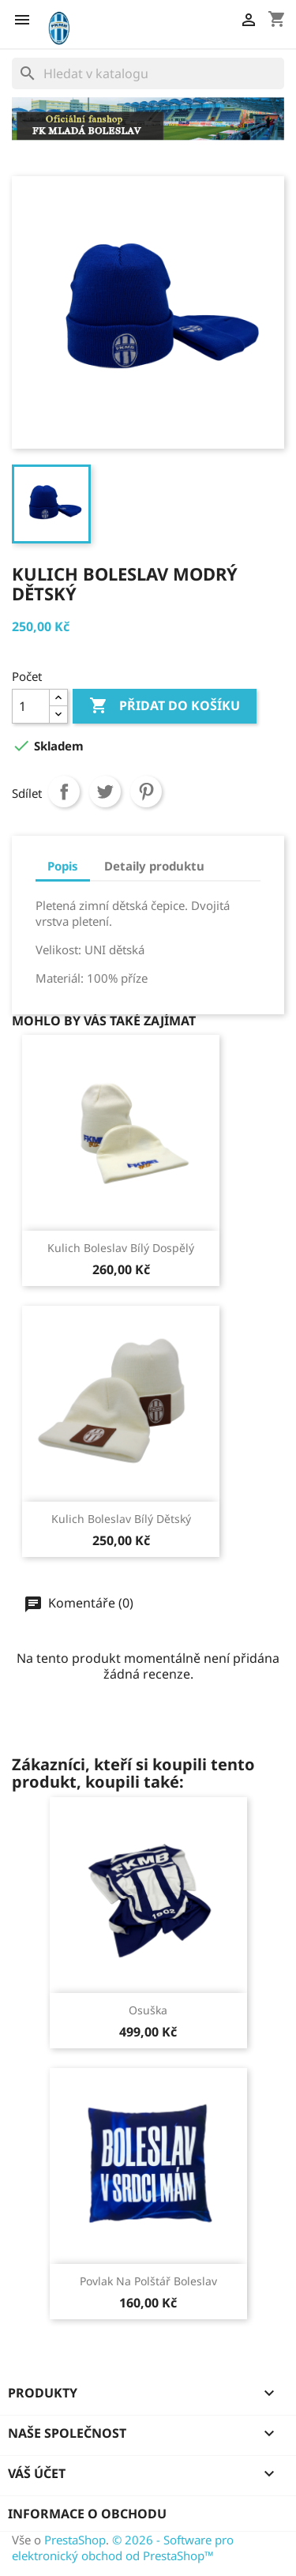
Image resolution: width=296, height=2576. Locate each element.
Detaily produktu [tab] (154, 866)
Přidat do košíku (164, 706)
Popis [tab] (62, 866)
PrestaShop (75, 2540)
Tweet (105, 791)
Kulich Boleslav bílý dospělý (120, 1247)
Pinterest (146, 791)
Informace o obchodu (87, 2513)
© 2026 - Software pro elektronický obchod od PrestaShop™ (123, 2547)
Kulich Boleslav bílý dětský (121, 1518)
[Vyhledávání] (148, 73)
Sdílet (64, 791)
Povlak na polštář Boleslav (148, 2280)
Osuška (148, 2010)
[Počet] (31, 706)
